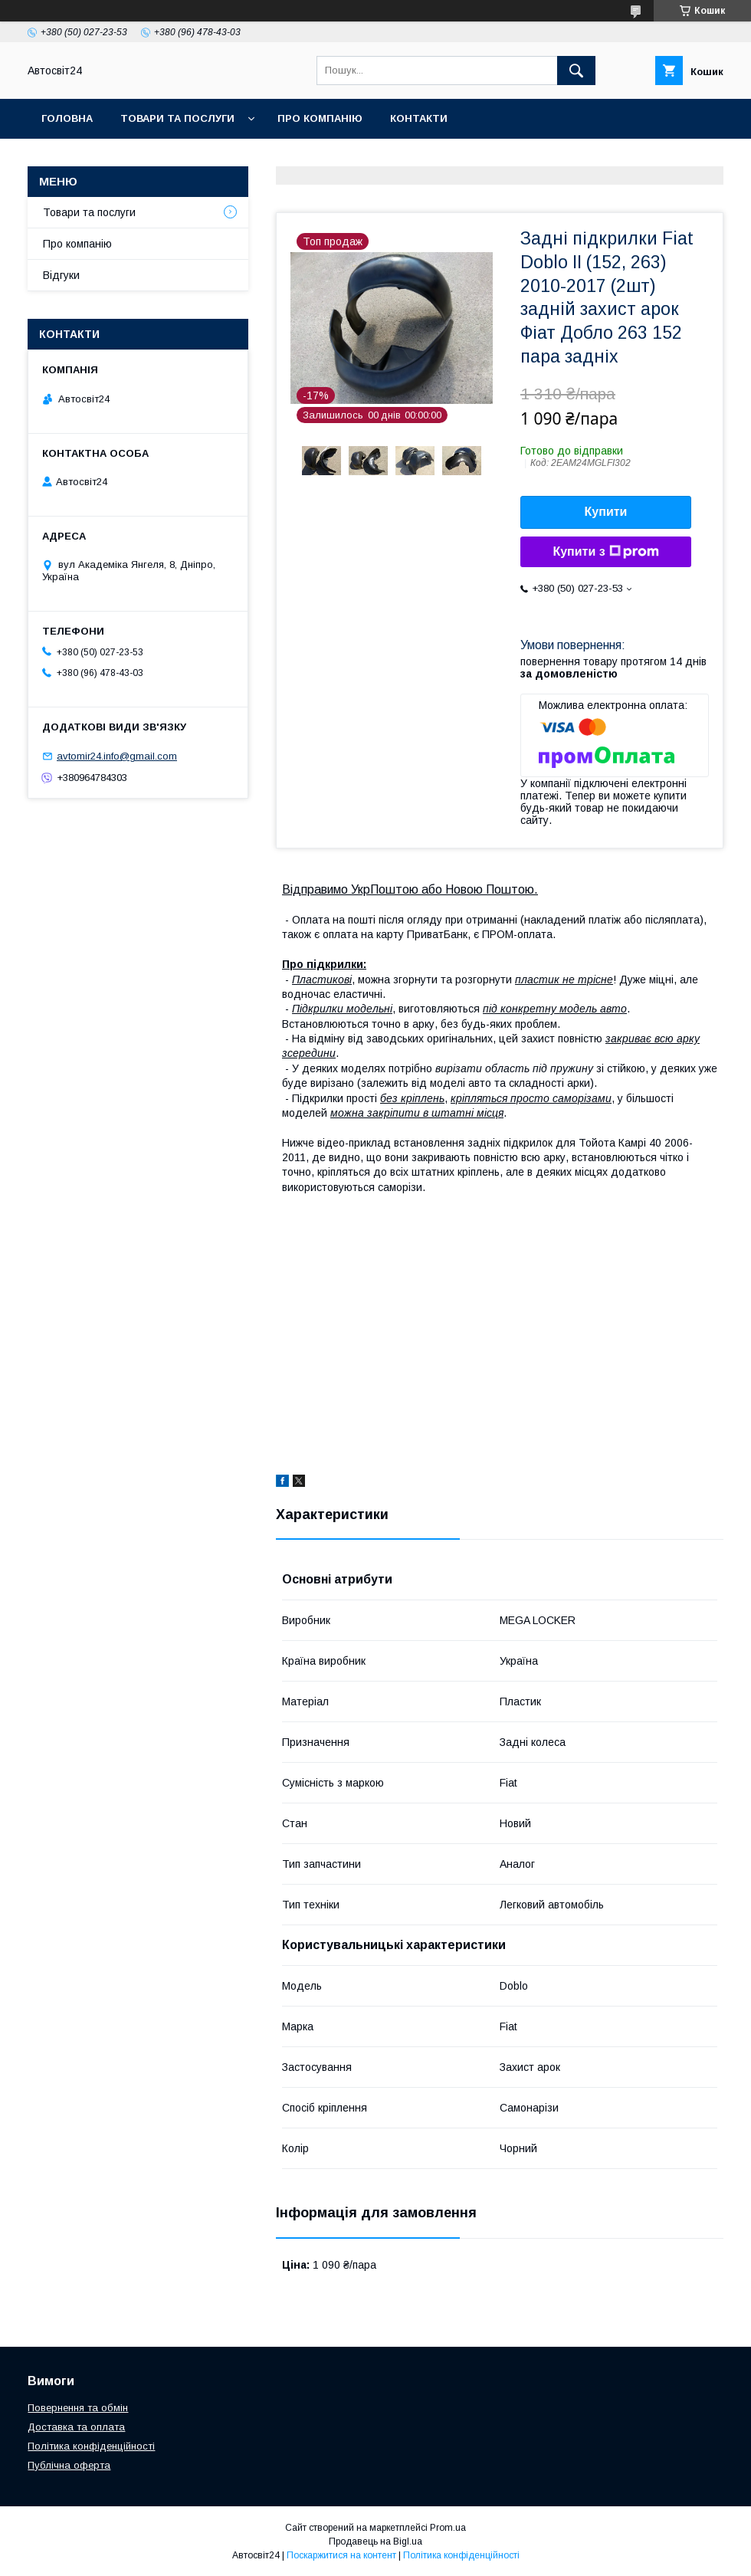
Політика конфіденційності (91, 2446)
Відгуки (61, 275)
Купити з (605, 552)
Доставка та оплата (76, 2427)
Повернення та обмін (78, 2408)
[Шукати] (576, 70)
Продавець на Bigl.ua (375, 2541)
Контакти (419, 118)
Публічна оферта (69, 2465)
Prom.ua (448, 2527)
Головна (67, 118)
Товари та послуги (177, 118)
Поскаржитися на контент (341, 2555)
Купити (606, 511)
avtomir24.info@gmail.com (117, 756)
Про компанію (319, 118)
